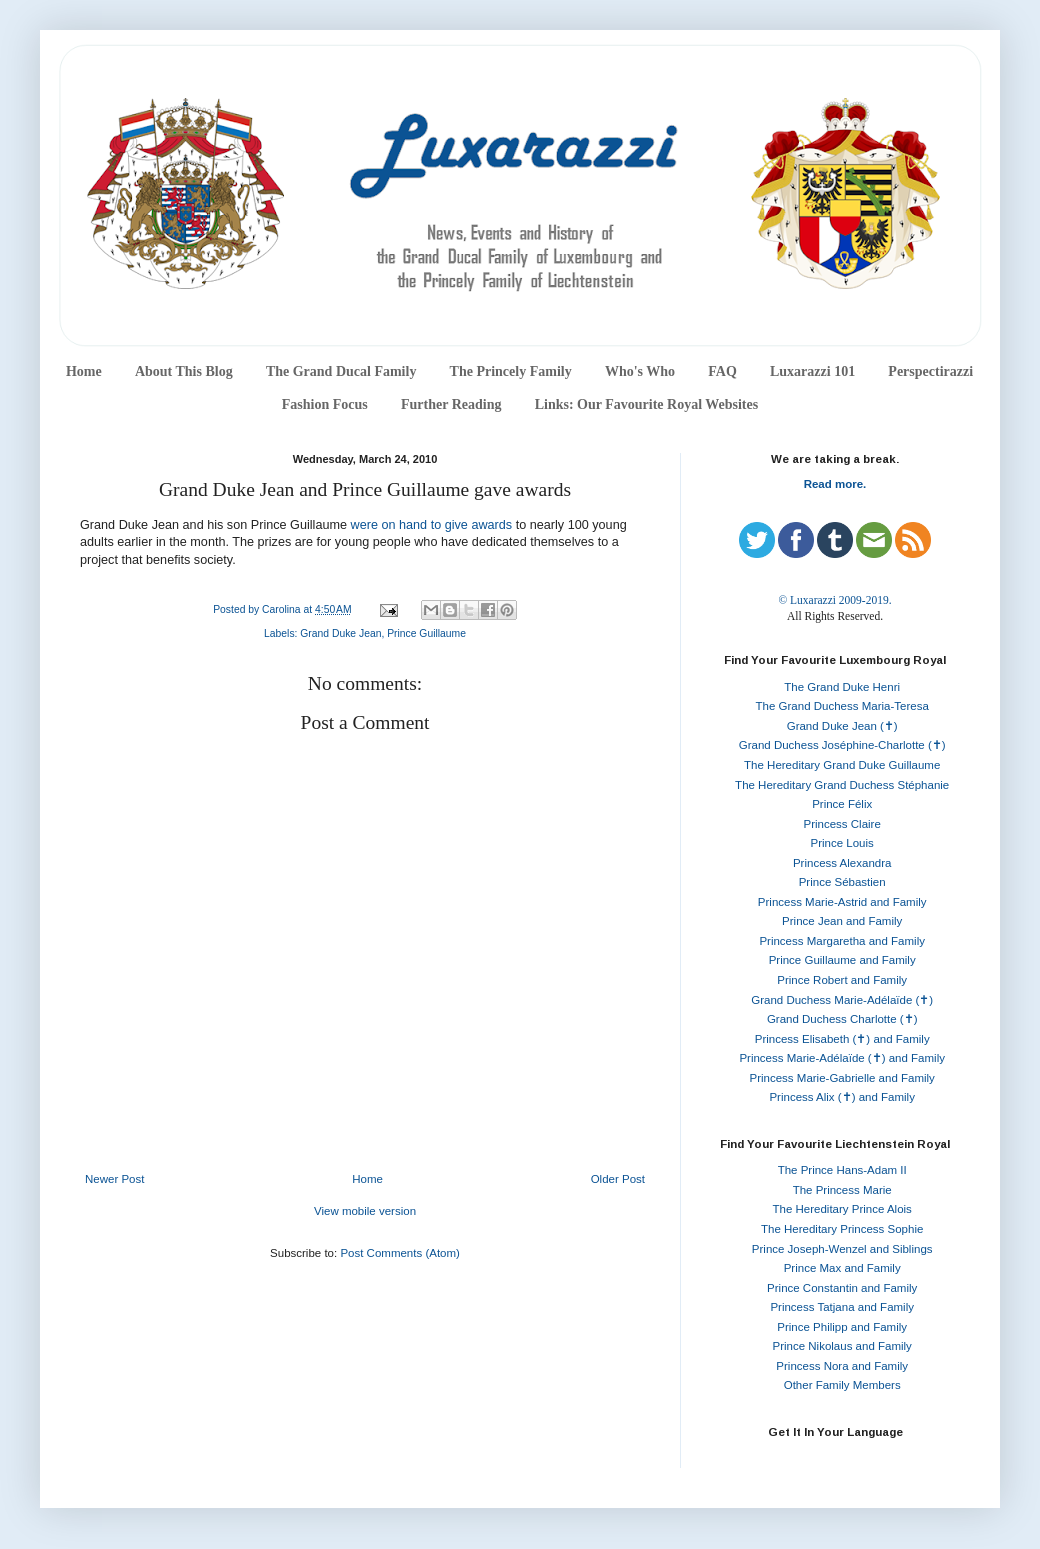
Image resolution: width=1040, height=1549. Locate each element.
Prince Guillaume (426, 633)
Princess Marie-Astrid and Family (842, 902)
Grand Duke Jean (340, 633)
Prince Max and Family (842, 1268)
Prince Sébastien (842, 882)
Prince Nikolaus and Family (842, 1346)
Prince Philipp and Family (842, 1327)
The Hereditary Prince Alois (842, 1209)
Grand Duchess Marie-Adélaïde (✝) (842, 1000)
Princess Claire (842, 824)
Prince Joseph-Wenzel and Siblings (842, 1249)
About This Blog (184, 371)
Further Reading (451, 404)
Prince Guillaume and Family (842, 960)
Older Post (618, 1179)
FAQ (722, 371)
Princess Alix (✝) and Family (841, 1097)
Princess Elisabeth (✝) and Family (842, 1039)
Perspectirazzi (930, 371)
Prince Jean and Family (842, 921)
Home (84, 371)
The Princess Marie (842, 1190)
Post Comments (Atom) (400, 1253)
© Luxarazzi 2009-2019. (834, 600)
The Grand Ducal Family (341, 371)
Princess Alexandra (842, 863)
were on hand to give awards (432, 525)
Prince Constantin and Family (842, 1288)
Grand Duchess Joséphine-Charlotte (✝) (842, 745)
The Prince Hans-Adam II (842, 1170)
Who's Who (640, 371)
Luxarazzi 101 (812, 371)
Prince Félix (842, 804)
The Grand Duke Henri (842, 687)
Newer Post (114, 1179)
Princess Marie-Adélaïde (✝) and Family (842, 1058)
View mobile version (365, 1211)
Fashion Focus (325, 404)
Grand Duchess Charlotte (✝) (842, 1019)
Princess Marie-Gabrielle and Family (842, 1078)
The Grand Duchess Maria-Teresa (842, 706)
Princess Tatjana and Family (842, 1307)
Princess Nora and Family (842, 1366)
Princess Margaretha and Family (842, 941)
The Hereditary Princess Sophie (842, 1229)
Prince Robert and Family (842, 980)
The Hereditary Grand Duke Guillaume (842, 765)
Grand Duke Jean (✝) (842, 726)
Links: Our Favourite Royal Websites (647, 404)
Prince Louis (842, 843)
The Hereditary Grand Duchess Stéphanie (842, 785)
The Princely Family (511, 371)
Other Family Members (842, 1385)
